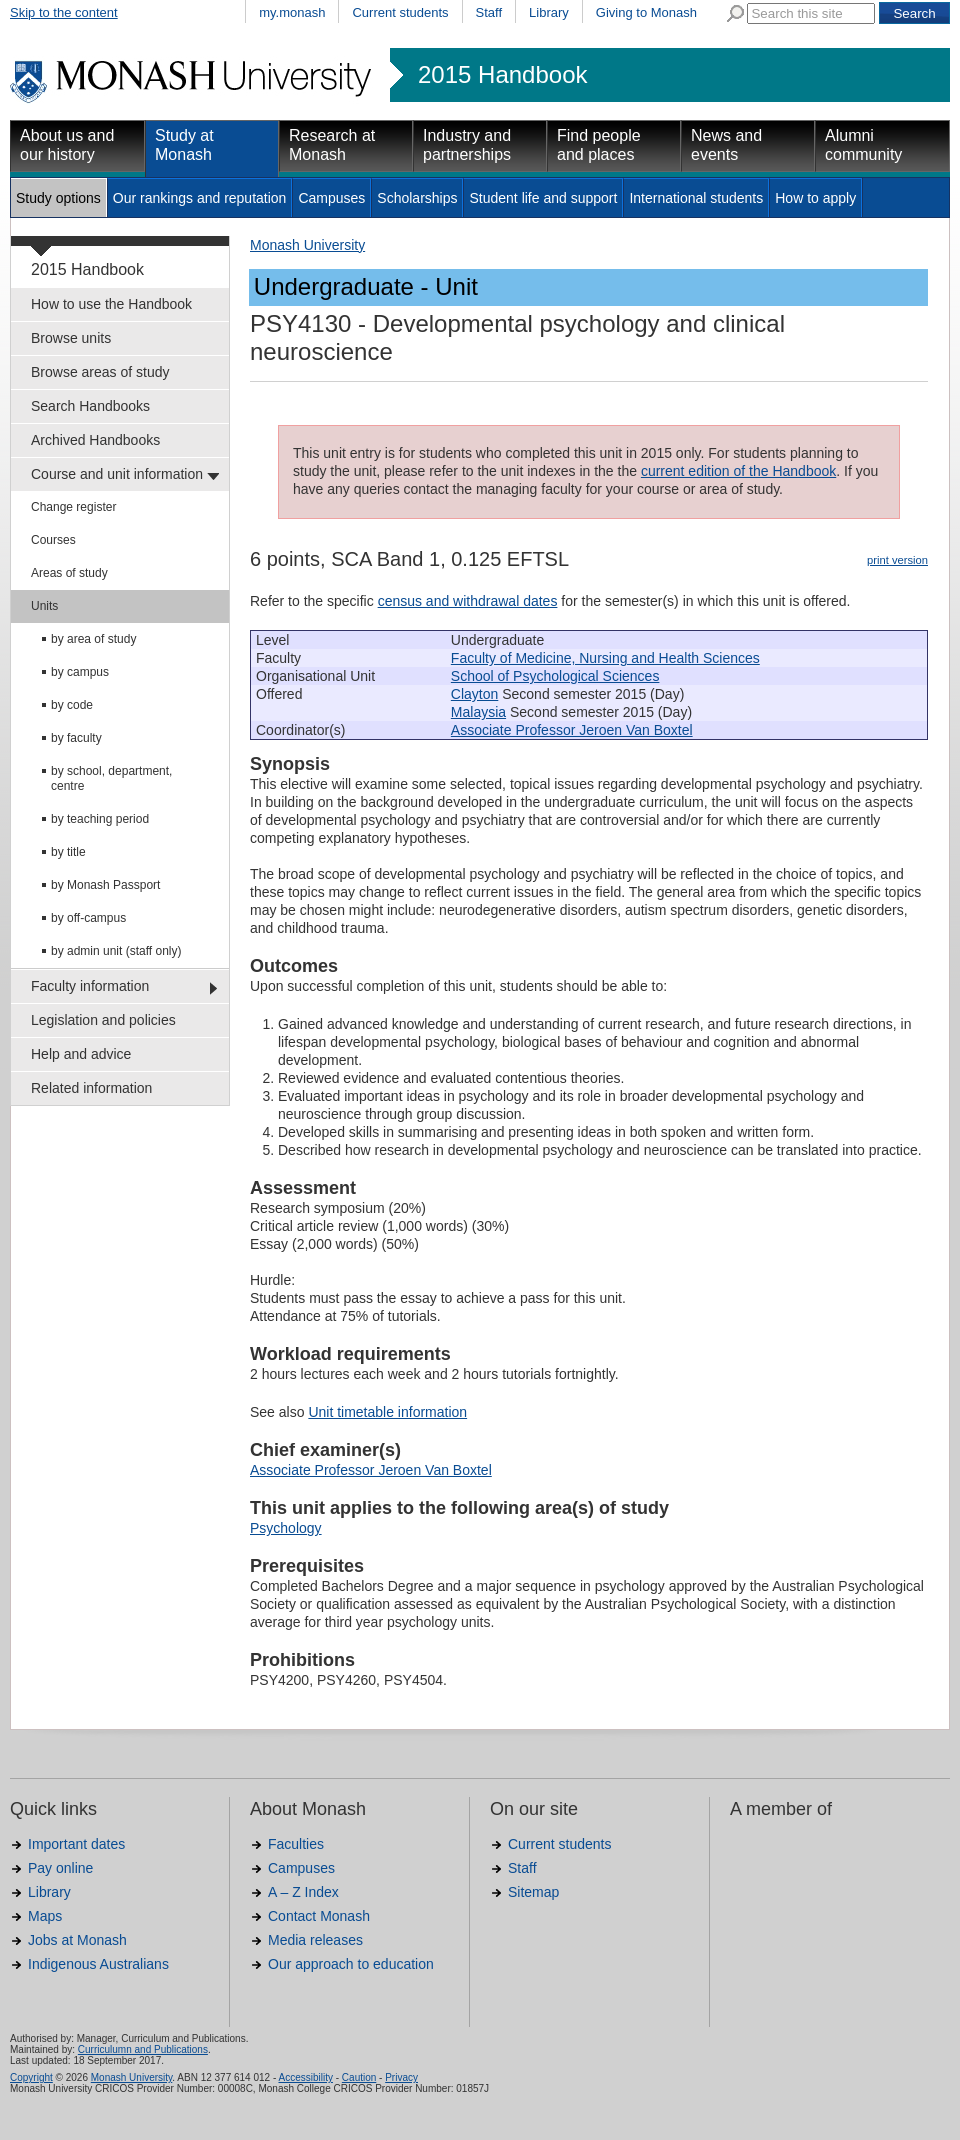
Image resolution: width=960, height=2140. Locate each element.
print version (897, 560)
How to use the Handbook (111, 304)
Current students (400, 12)
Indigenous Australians (98, 1964)
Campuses (331, 198)
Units (44, 606)
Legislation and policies (103, 1020)
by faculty (76, 738)
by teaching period (100, 819)
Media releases (315, 1940)
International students (696, 198)
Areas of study (69, 573)
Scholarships (417, 198)
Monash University (307, 245)
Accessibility (305, 2077)
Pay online (60, 1868)
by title (68, 852)
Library (549, 12)
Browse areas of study (100, 372)
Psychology (286, 1528)
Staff (489, 12)
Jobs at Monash (77, 1940)
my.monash (292, 12)
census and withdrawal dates (468, 601)
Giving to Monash (646, 12)
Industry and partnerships (467, 145)
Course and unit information (117, 474)
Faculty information (90, 986)
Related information (91, 1088)
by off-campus (88, 918)
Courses (53, 540)
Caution (359, 2077)
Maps (45, 1916)
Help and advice (81, 1054)
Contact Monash (319, 1916)
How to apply (815, 198)
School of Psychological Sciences (555, 676)
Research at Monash (332, 145)
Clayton (474, 694)
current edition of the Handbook (738, 471)
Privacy (401, 2077)
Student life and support (543, 198)
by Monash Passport (105, 885)
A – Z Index (303, 1892)
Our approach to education (351, 1964)
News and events (726, 145)
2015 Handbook (502, 75)
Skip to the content (64, 12)
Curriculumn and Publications (143, 2049)
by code (72, 705)
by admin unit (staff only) (116, 951)
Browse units (71, 338)
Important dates (76, 1844)
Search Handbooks (90, 406)
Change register (73, 507)
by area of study (93, 639)
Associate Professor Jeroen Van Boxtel (572, 730)
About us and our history (67, 145)
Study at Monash (184, 145)
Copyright (31, 2077)
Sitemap (533, 1892)
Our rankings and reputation (200, 198)
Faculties (296, 1844)
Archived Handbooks (95, 440)
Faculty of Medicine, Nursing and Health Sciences (605, 658)
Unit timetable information (387, 1412)
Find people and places (599, 145)
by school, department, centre (111, 778)
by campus (80, 672)
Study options (58, 198)
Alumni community (863, 145)
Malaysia (478, 712)
